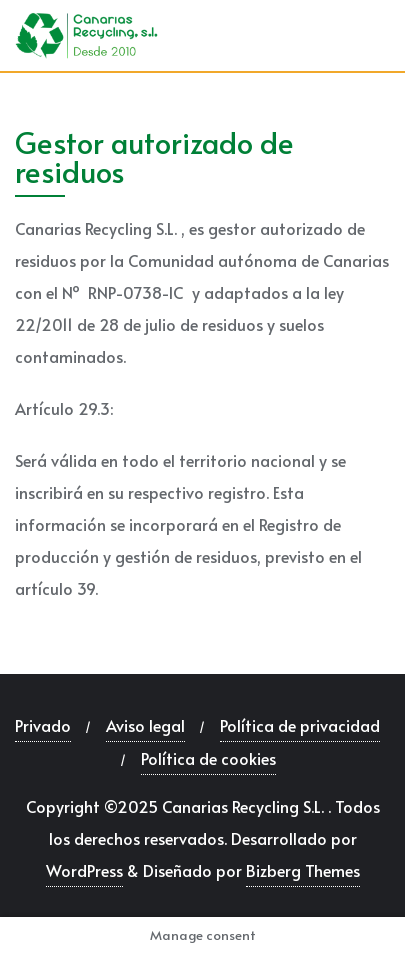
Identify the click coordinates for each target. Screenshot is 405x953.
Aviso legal (145, 725)
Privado (43, 725)
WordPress (84, 870)
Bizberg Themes (303, 870)
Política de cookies (208, 758)
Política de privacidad (300, 725)
